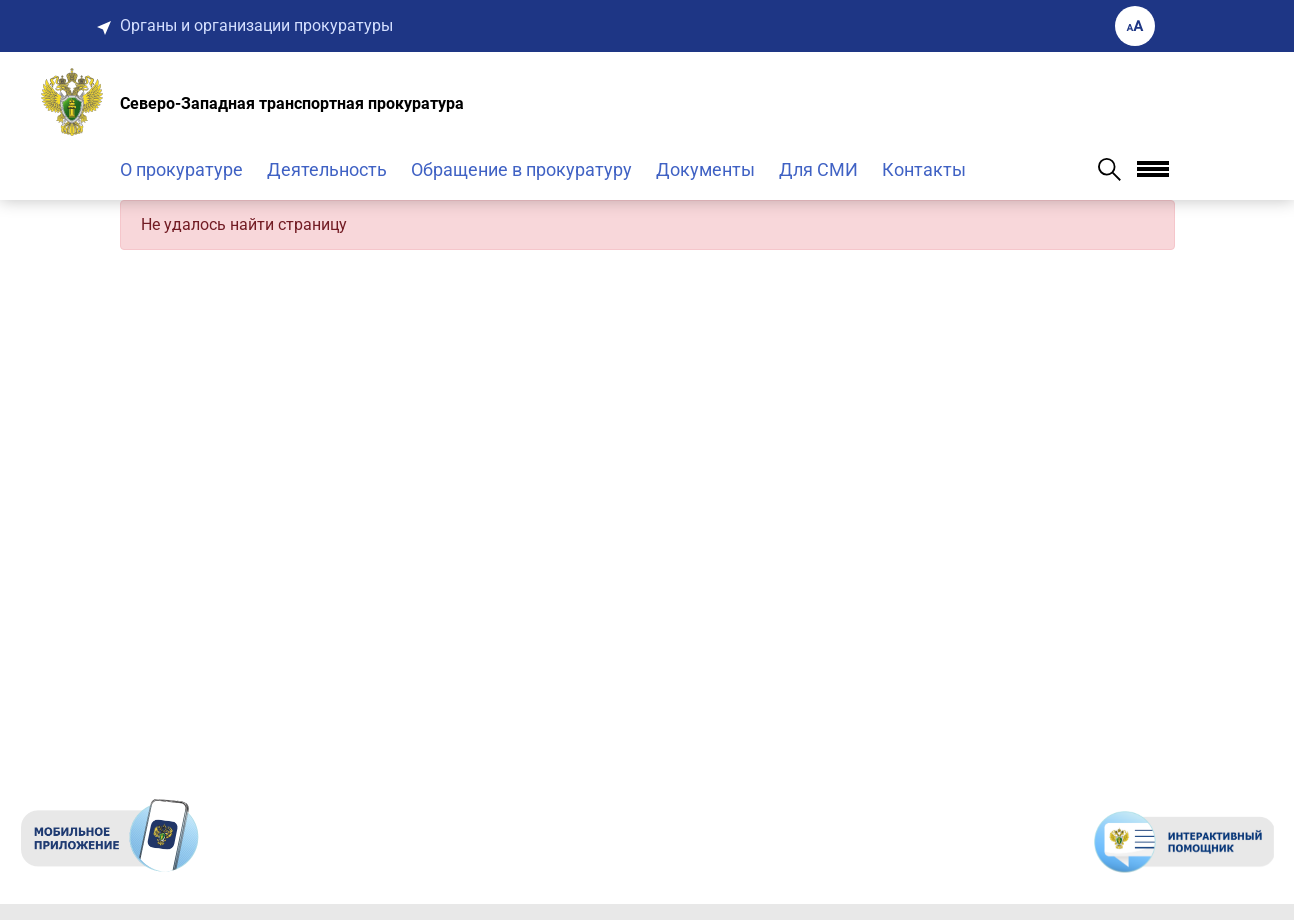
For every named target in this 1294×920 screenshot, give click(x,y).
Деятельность (327, 169)
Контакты (924, 169)
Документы (705, 169)
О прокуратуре (181, 169)
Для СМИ (818, 169)
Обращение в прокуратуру (521, 169)
